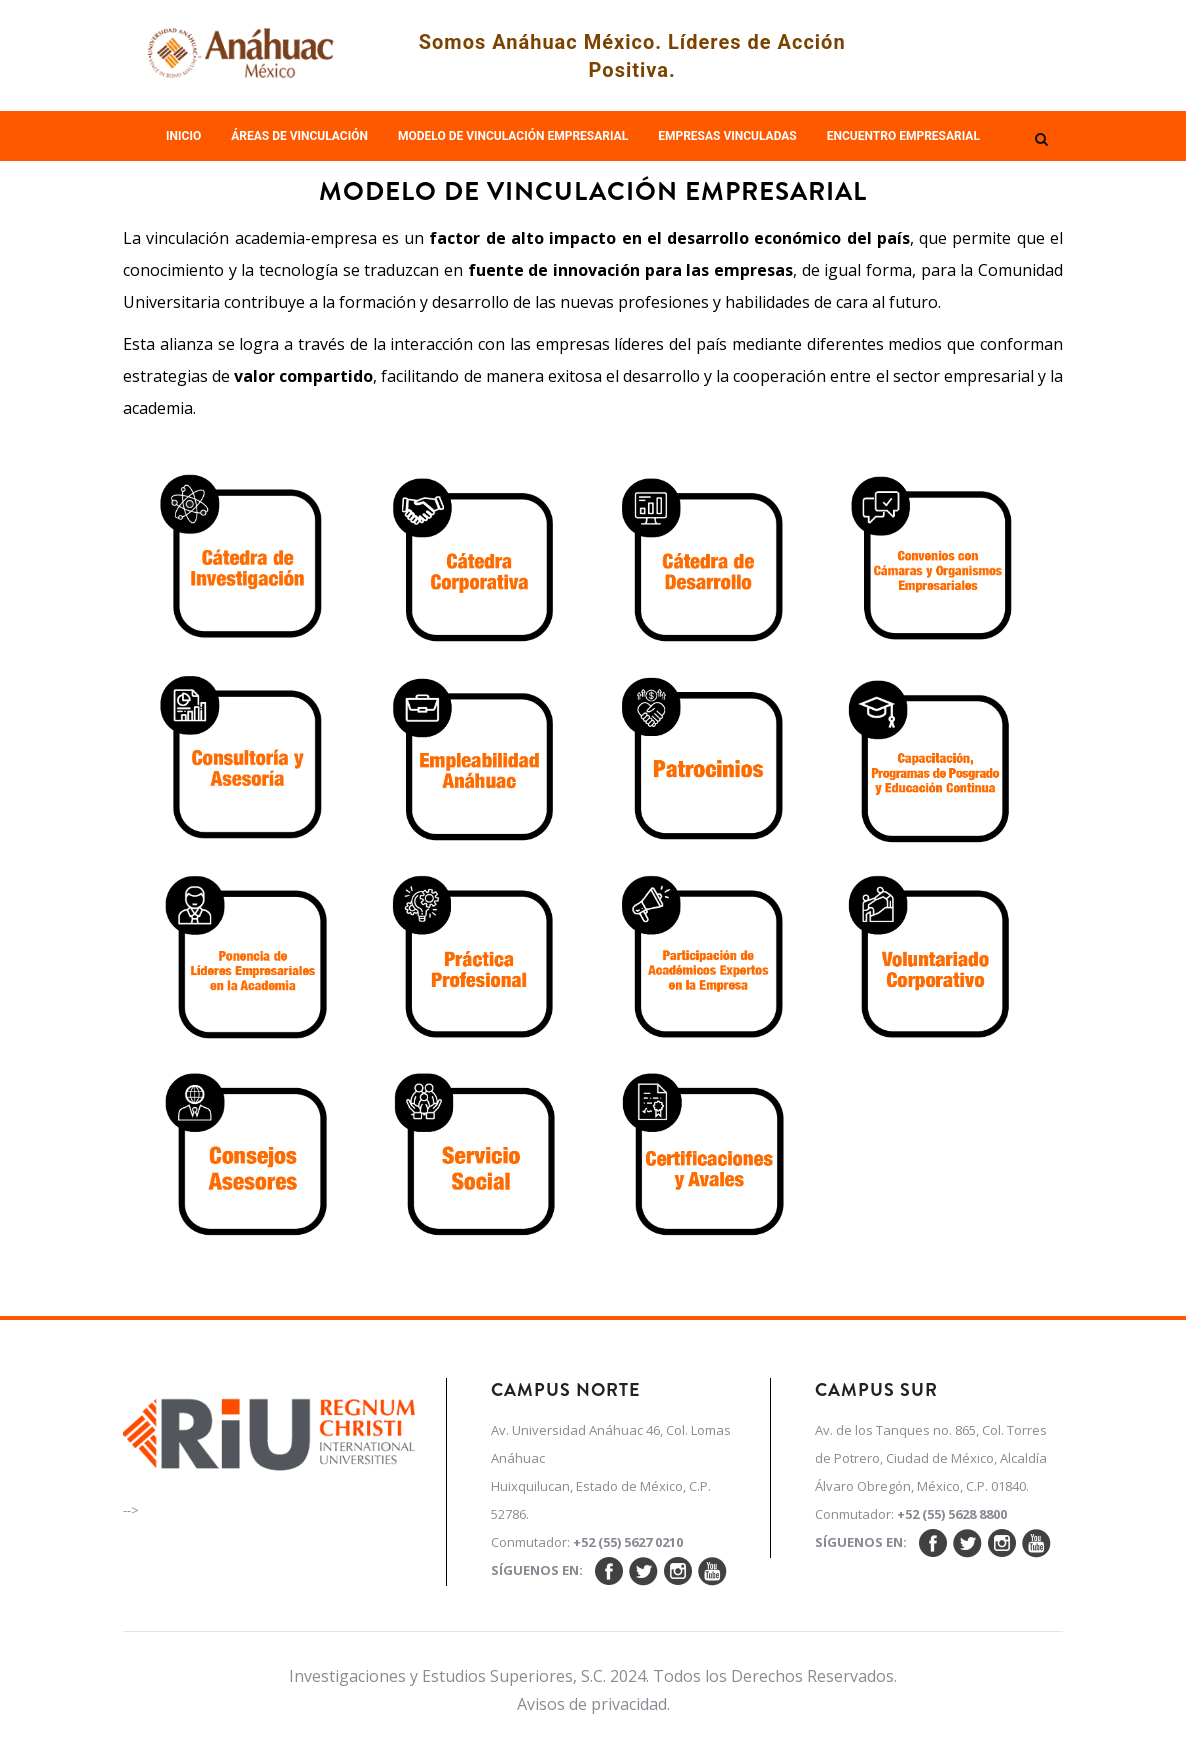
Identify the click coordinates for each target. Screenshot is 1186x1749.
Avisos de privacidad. (593, 1704)
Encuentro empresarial (903, 136)
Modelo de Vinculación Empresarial (513, 136)
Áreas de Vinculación (299, 136)
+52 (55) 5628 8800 (952, 1514)
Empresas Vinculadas (727, 136)
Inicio (183, 136)
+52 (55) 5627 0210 (628, 1542)
